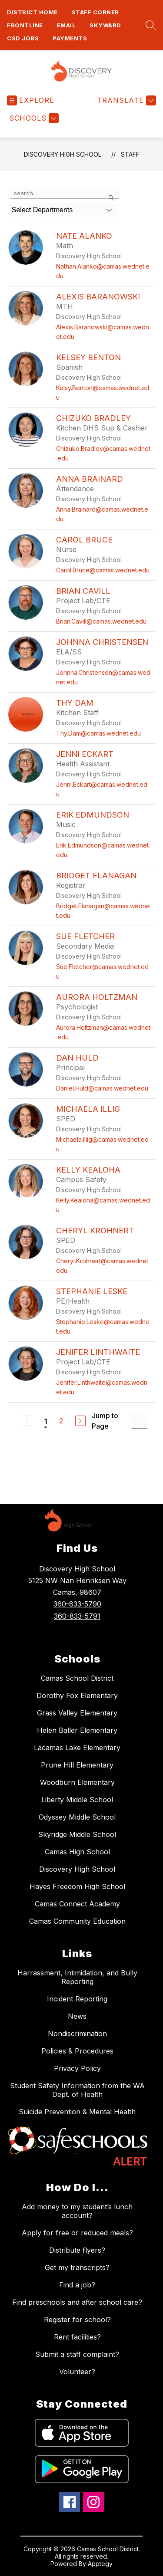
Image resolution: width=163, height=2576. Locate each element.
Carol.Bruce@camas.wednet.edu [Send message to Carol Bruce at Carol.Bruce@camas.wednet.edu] (103, 570)
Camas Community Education (77, 1921)
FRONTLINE (25, 25)
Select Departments (42, 210)
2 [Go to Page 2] (61, 1420)
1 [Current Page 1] (45, 1421)
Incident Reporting (77, 1998)
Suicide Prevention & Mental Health (77, 2111)
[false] (64, 193)
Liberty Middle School (77, 1799)
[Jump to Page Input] (139, 1421)
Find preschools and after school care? (77, 2302)
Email (66, 25)
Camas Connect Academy (77, 1903)
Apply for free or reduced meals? (77, 2232)
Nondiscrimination (77, 2033)
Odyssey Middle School (77, 1817)
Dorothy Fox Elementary (77, 1695)
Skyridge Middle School (77, 1834)
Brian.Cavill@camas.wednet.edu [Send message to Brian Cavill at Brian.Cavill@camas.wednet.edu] (101, 621)
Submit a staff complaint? (77, 2354)
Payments (70, 38)
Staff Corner (95, 12)
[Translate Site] (125, 100)
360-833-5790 (77, 1604)
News (77, 2016)
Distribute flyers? (77, 2250)
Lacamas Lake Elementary (77, 1747)
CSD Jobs (23, 38)
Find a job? (77, 2284)
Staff (130, 154)
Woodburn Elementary (77, 1782)
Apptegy (100, 2563)
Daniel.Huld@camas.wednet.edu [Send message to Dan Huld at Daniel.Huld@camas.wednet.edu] (102, 1088)
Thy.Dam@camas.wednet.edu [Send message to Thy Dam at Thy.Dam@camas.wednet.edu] (98, 733)
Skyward (105, 25)
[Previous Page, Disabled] (27, 1421)
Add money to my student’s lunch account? (77, 2211)
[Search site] (148, 25)
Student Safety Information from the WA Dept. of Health (77, 2090)
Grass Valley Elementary (77, 1713)
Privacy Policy (77, 2068)
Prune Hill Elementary (77, 1765)
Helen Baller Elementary (77, 1730)
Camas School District (77, 1678)
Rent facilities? (77, 2337)
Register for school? (77, 2319)
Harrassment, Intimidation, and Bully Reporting (77, 1977)
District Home (32, 12)
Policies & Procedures (77, 2051)
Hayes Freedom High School (77, 1886)
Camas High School (77, 1851)
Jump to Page (105, 1420)
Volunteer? (77, 2371)
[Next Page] (80, 1421)
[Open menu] (30, 100)
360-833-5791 (77, 1616)
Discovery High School (62, 154)
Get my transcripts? (77, 2267)
